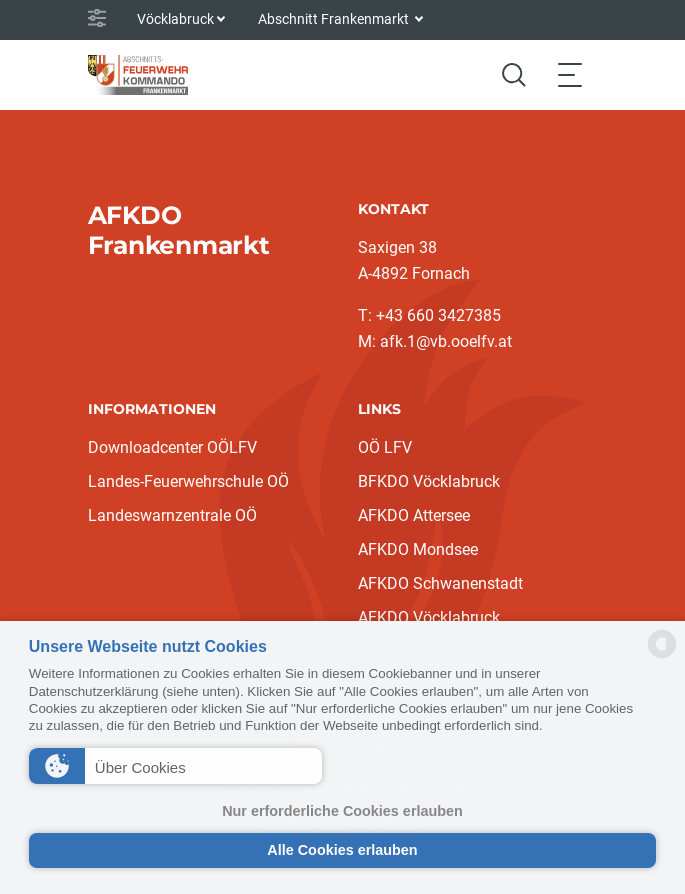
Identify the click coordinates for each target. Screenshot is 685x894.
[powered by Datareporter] (662, 656)
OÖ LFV (385, 447)
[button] (175, 766)
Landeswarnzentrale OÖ (172, 515)
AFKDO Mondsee (418, 549)
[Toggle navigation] (570, 74)
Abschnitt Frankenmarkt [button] (335, 19)
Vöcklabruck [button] (175, 19)
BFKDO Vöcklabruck (429, 481)
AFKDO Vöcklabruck (429, 617)
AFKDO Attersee (414, 515)
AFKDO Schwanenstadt (440, 583)
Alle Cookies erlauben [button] (342, 850)
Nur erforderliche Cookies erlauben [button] (342, 811)
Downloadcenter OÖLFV (172, 447)
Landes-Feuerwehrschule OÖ (188, 481)
